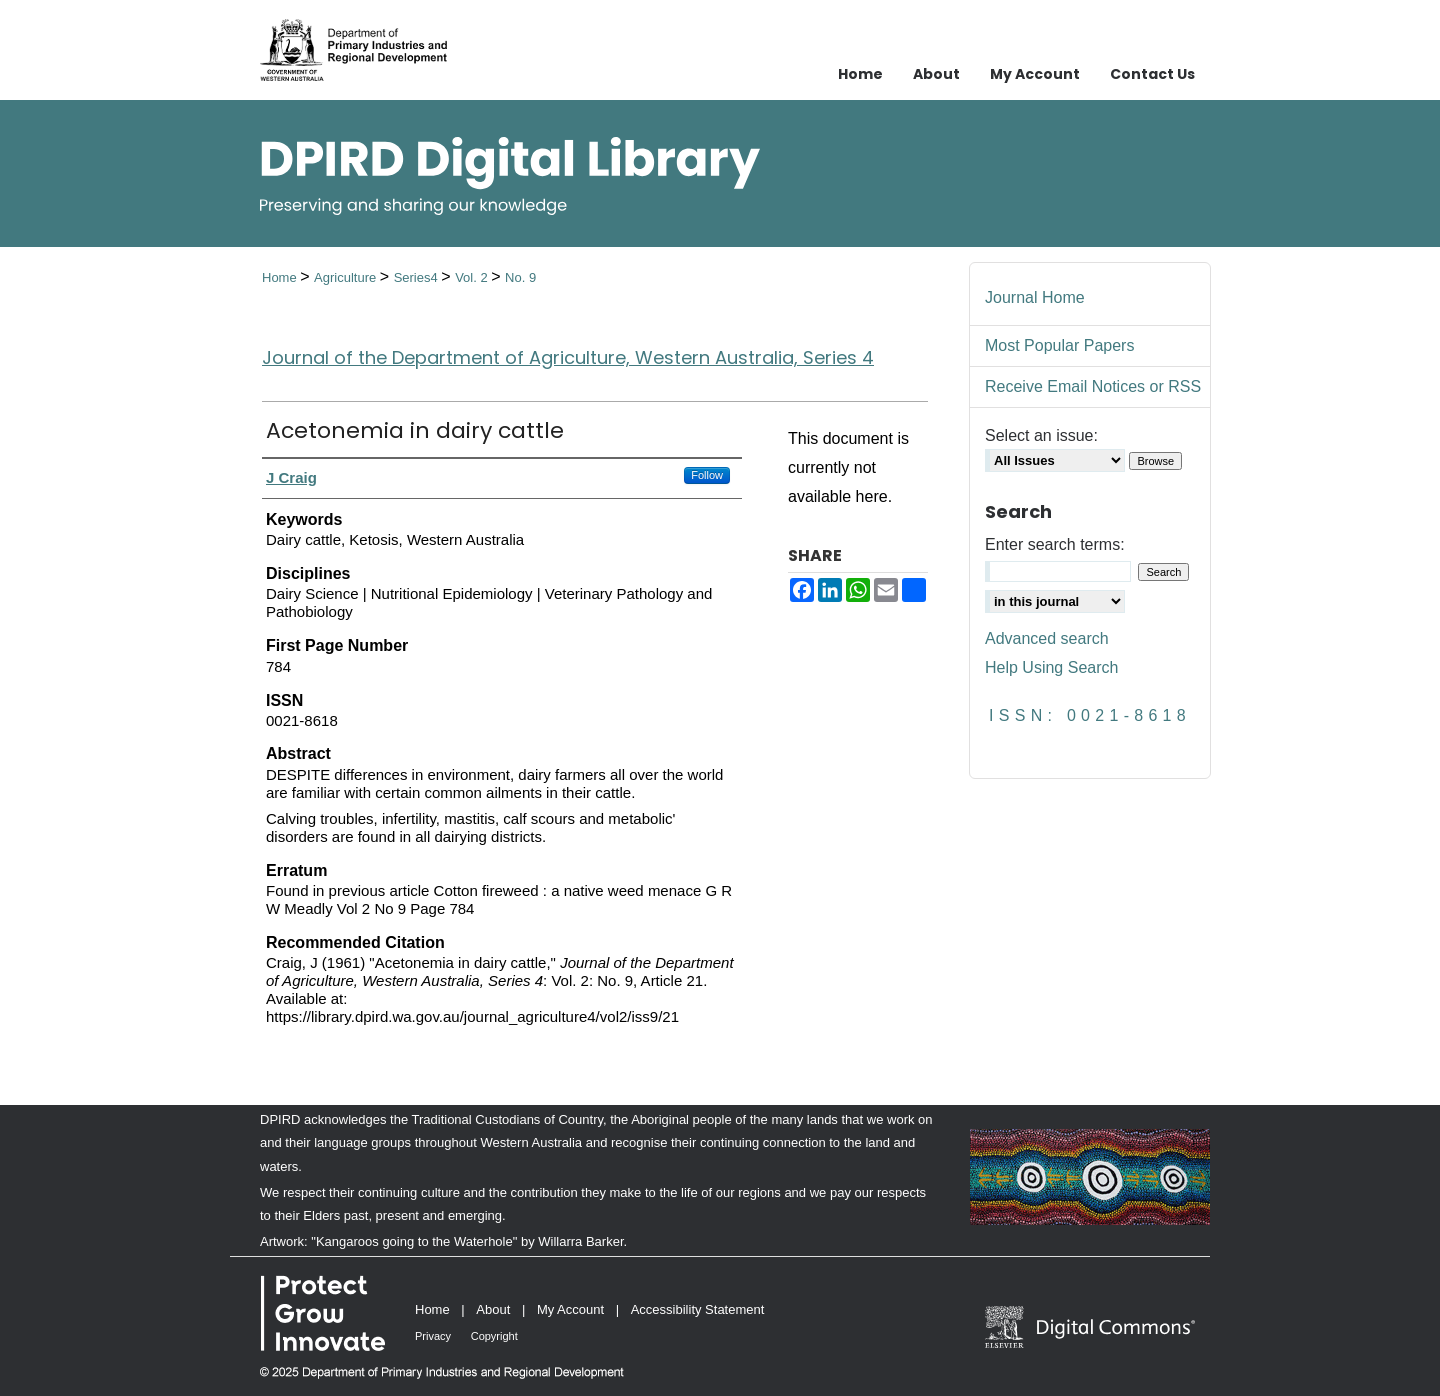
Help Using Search (1051, 667)
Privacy (433, 1336)
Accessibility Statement (698, 1309)
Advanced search (1047, 638)
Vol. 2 (473, 277)
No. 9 (520, 277)
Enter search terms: (1055, 544)
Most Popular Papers (1059, 345)
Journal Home (1035, 297)
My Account (570, 1309)
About (493, 1309)
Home (281, 277)
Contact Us (1152, 74)
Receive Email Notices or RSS (1093, 386)
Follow (707, 475)
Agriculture (347, 277)
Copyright (494, 1336)
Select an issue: (1041, 435)
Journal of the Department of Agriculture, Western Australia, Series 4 (568, 357)
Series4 (418, 277)
